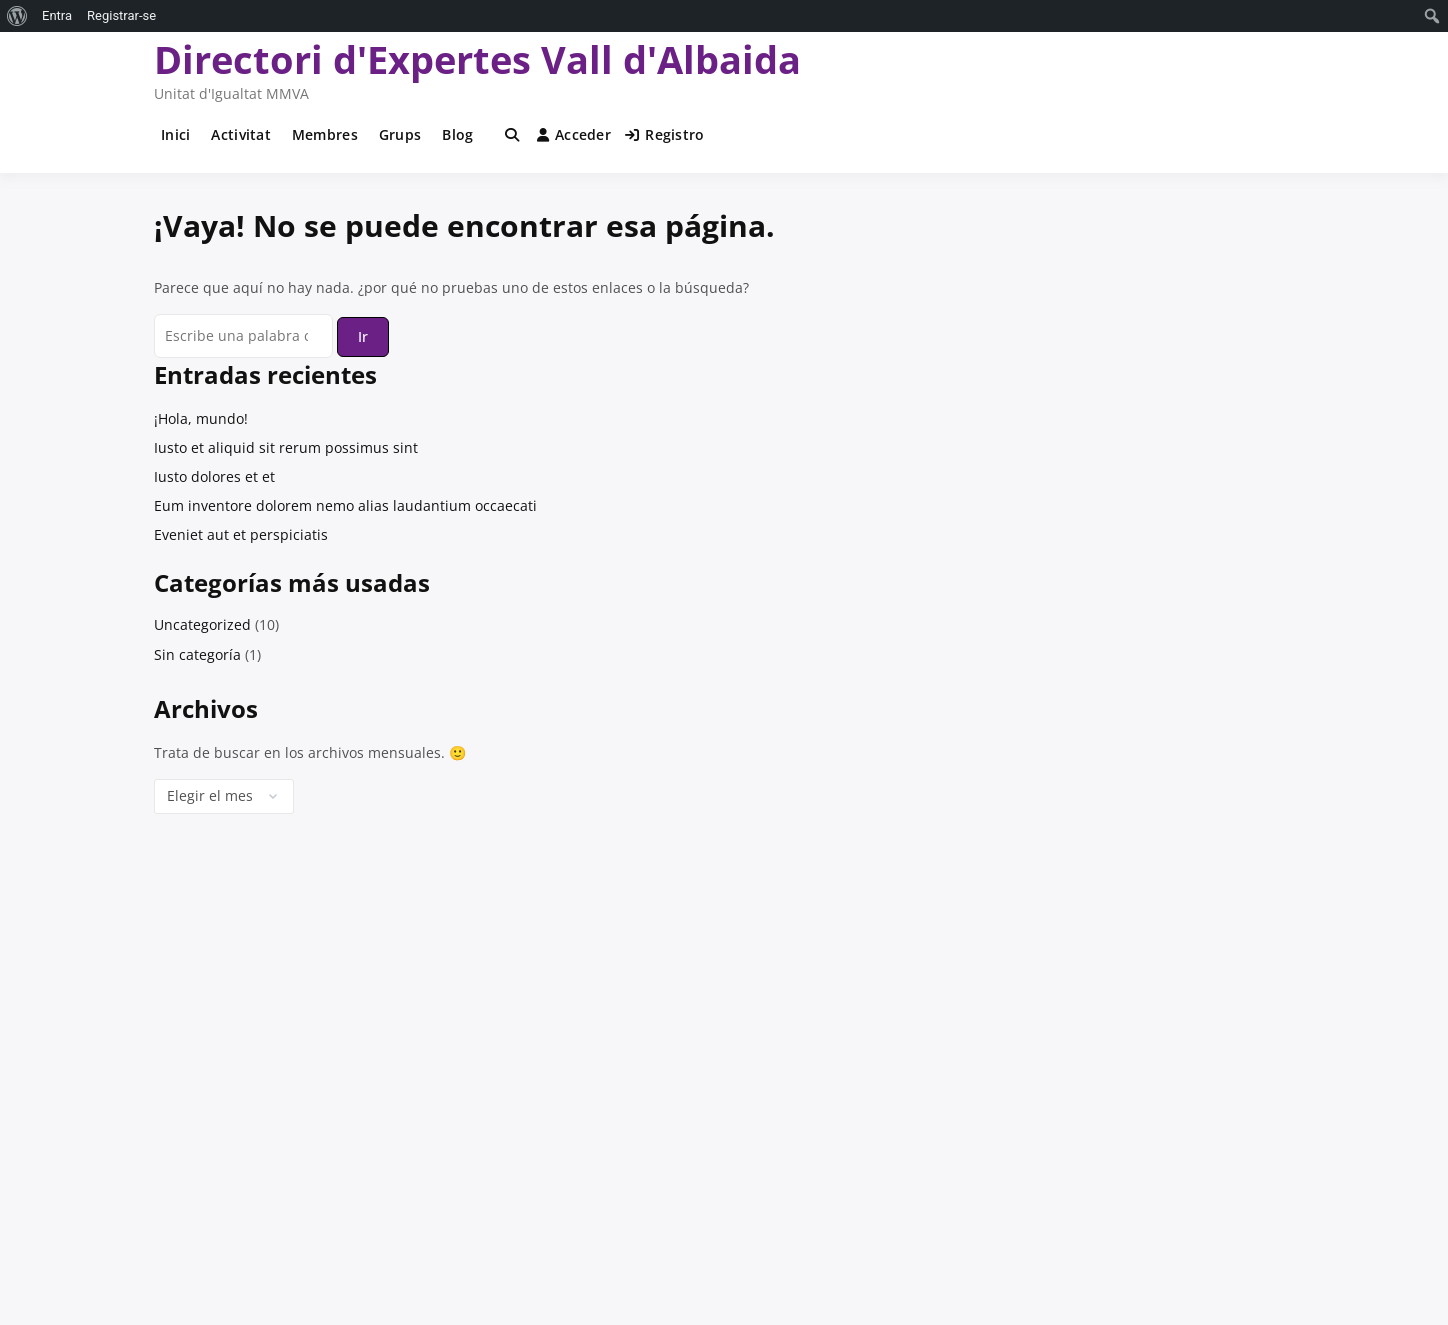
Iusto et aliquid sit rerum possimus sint (286, 447)
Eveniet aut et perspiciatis (241, 534)
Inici (175, 134)
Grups (400, 134)
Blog (457, 134)
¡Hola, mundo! (201, 418)
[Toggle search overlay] (512, 135)
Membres (325, 134)
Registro (665, 134)
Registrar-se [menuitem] (121, 15)
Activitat (241, 134)
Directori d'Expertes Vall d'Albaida (477, 59)
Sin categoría (197, 654)
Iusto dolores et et (214, 476)
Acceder (574, 134)
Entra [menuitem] (57, 15)
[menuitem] (17, 16)
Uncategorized (202, 624)
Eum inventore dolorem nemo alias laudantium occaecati (345, 505)
